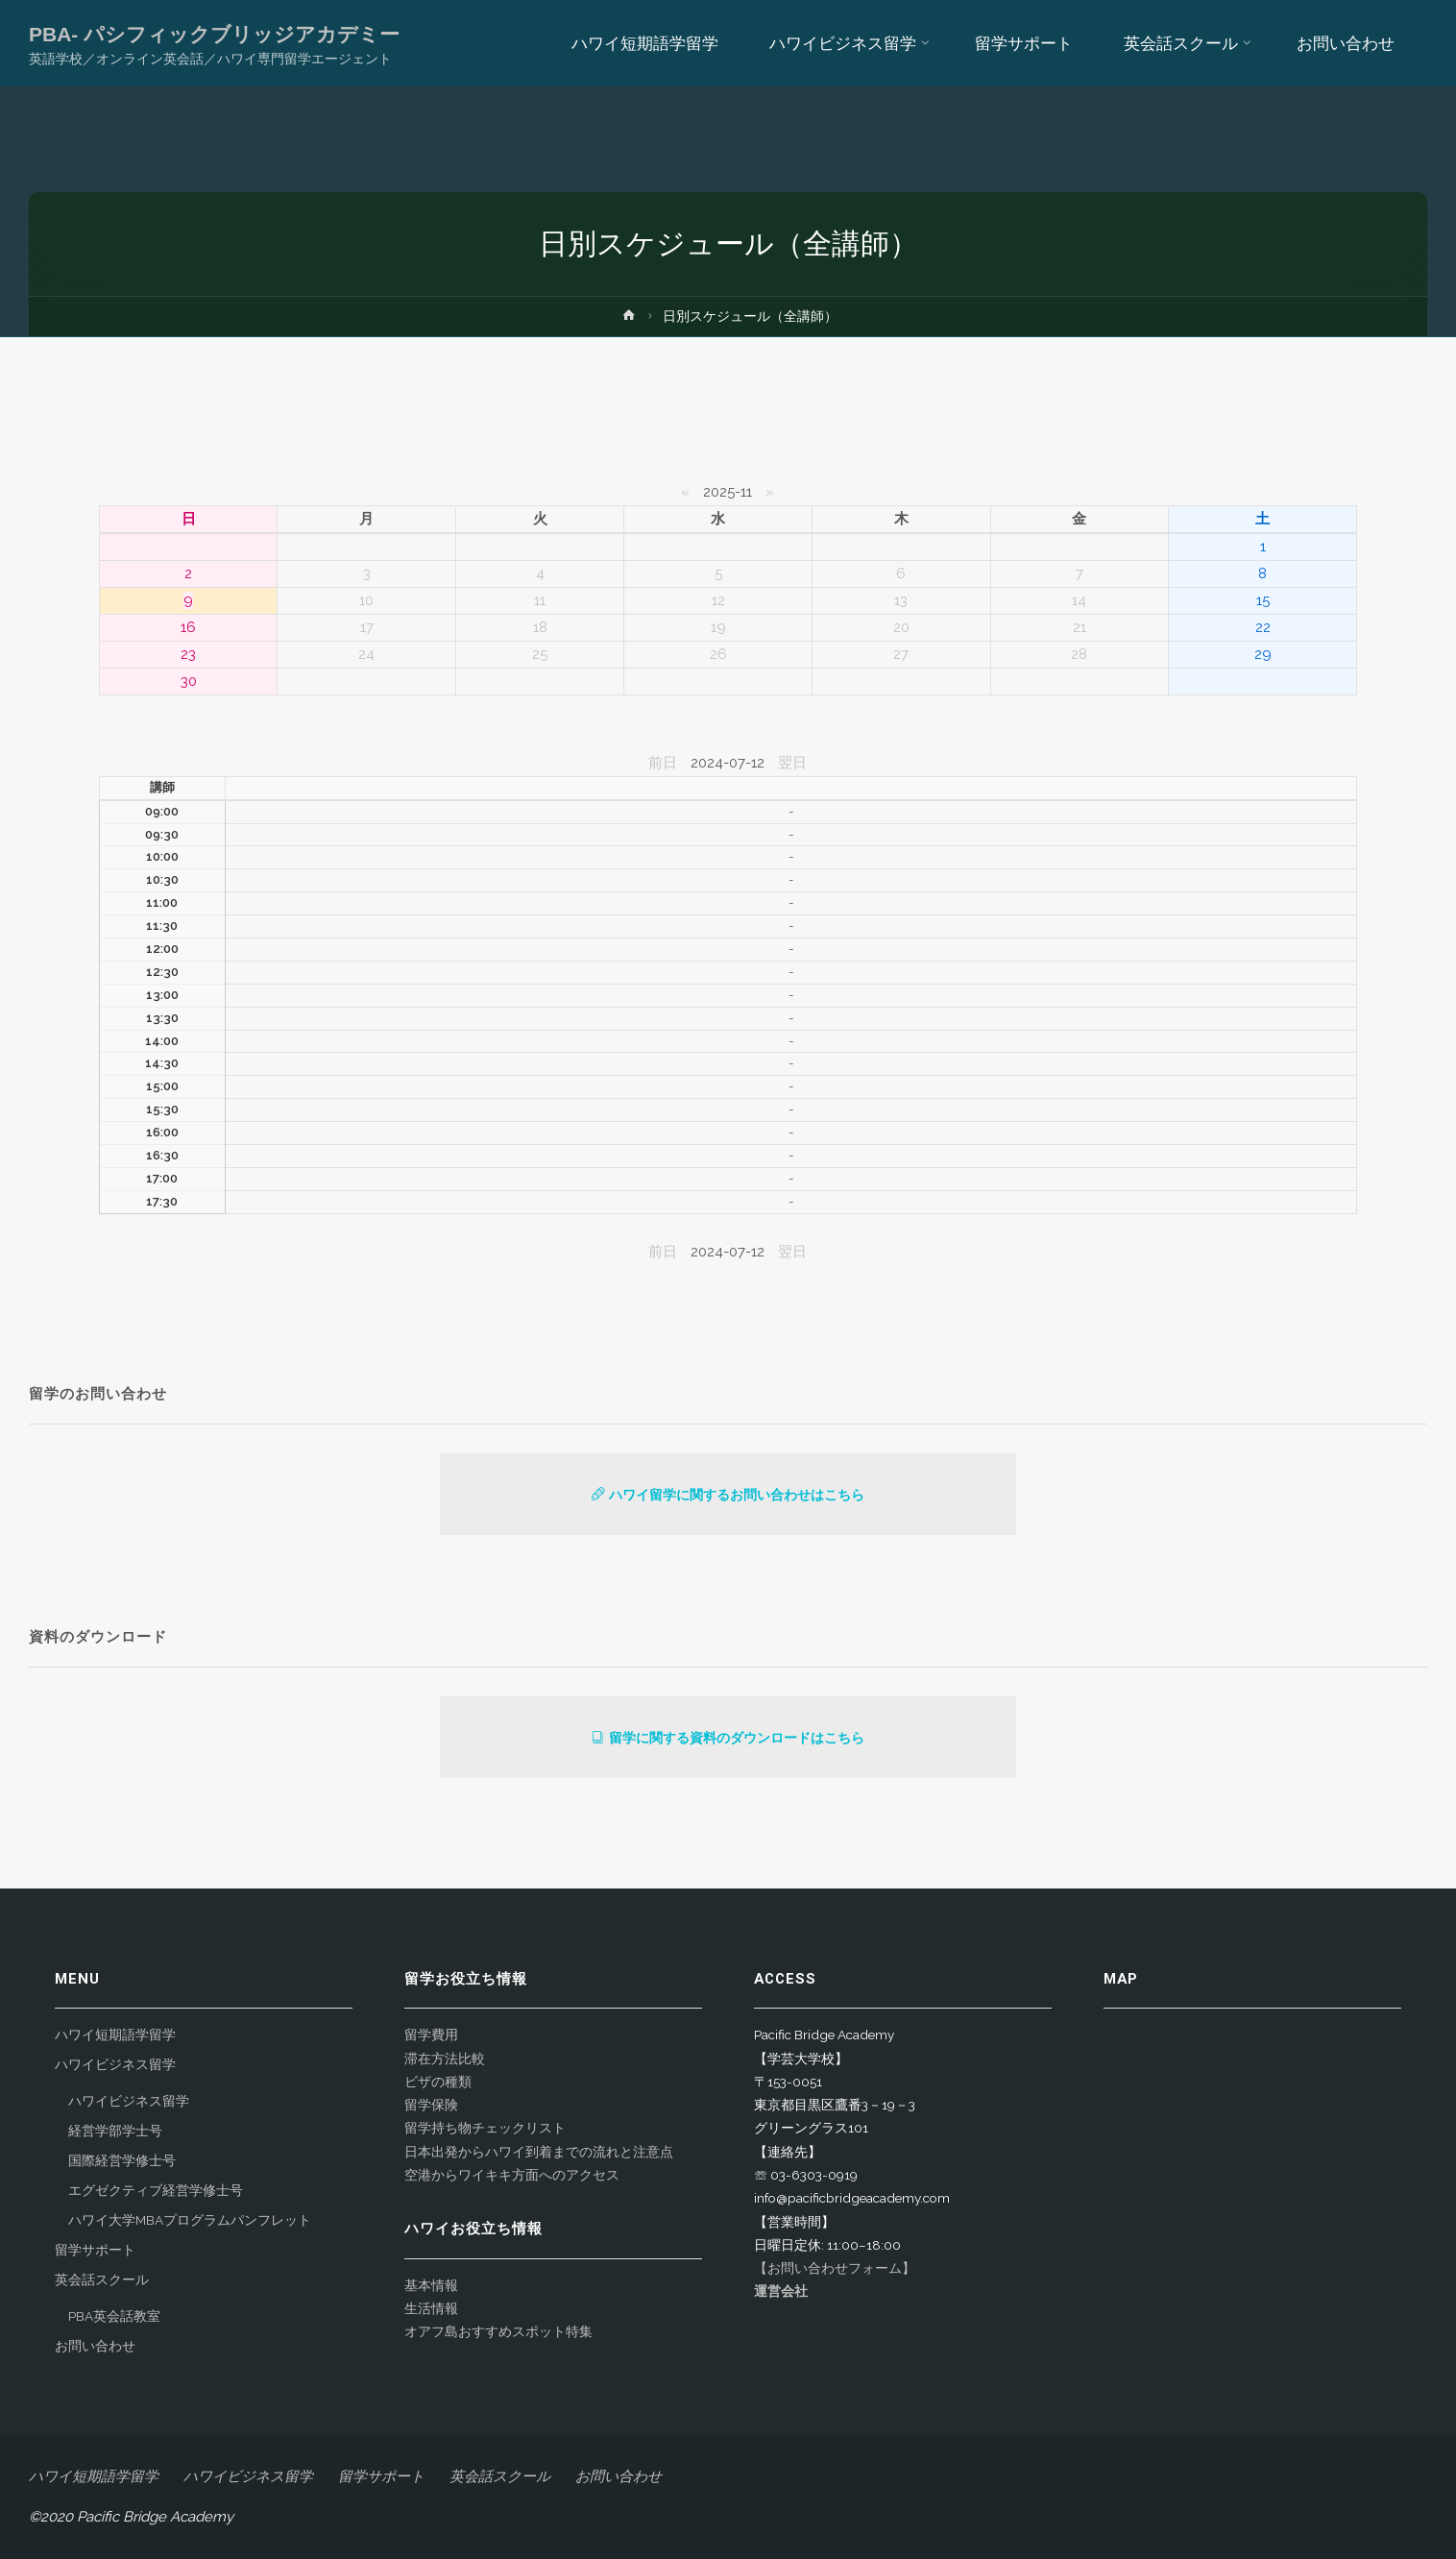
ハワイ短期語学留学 (115, 2034)
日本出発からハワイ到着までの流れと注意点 (538, 2151)
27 (901, 654)
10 (366, 600)
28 (1079, 654)
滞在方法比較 (444, 2058)
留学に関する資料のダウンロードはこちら (728, 1737)
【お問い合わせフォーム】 (834, 2268)
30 (189, 681)
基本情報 (431, 2285)
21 (1079, 627)
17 (367, 627)
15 (1263, 600)
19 (718, 627)
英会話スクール (102, 2279)
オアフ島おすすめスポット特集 (498, 2331)
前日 (662, 762)
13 (901, 600)
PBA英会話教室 (114, 2316)
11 (540, 600)
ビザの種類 (438, 2081)
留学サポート (95, 2249)
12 (718, 600)
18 (540, 627)
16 (188, 627)
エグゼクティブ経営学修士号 (155, 2190)
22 (1263, 627)
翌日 (792, 762)
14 (1079, 600)
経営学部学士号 (115, 2130)
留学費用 (431, 2034)
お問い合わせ (95, 2345)
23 (188, 654)
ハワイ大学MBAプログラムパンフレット (189, 2220)
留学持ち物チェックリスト (485, 2127)
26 (718, 654)
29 (1263, 654)
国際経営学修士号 (122, 2160)
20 (901, 627)
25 (539, 654)
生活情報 (431, 2308)
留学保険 (431, 2104)
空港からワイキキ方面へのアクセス (511, 2174)
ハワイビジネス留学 (115, 2064)
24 (366, 654)
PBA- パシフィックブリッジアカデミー (214, 34)
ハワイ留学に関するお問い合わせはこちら (728, 1494)
